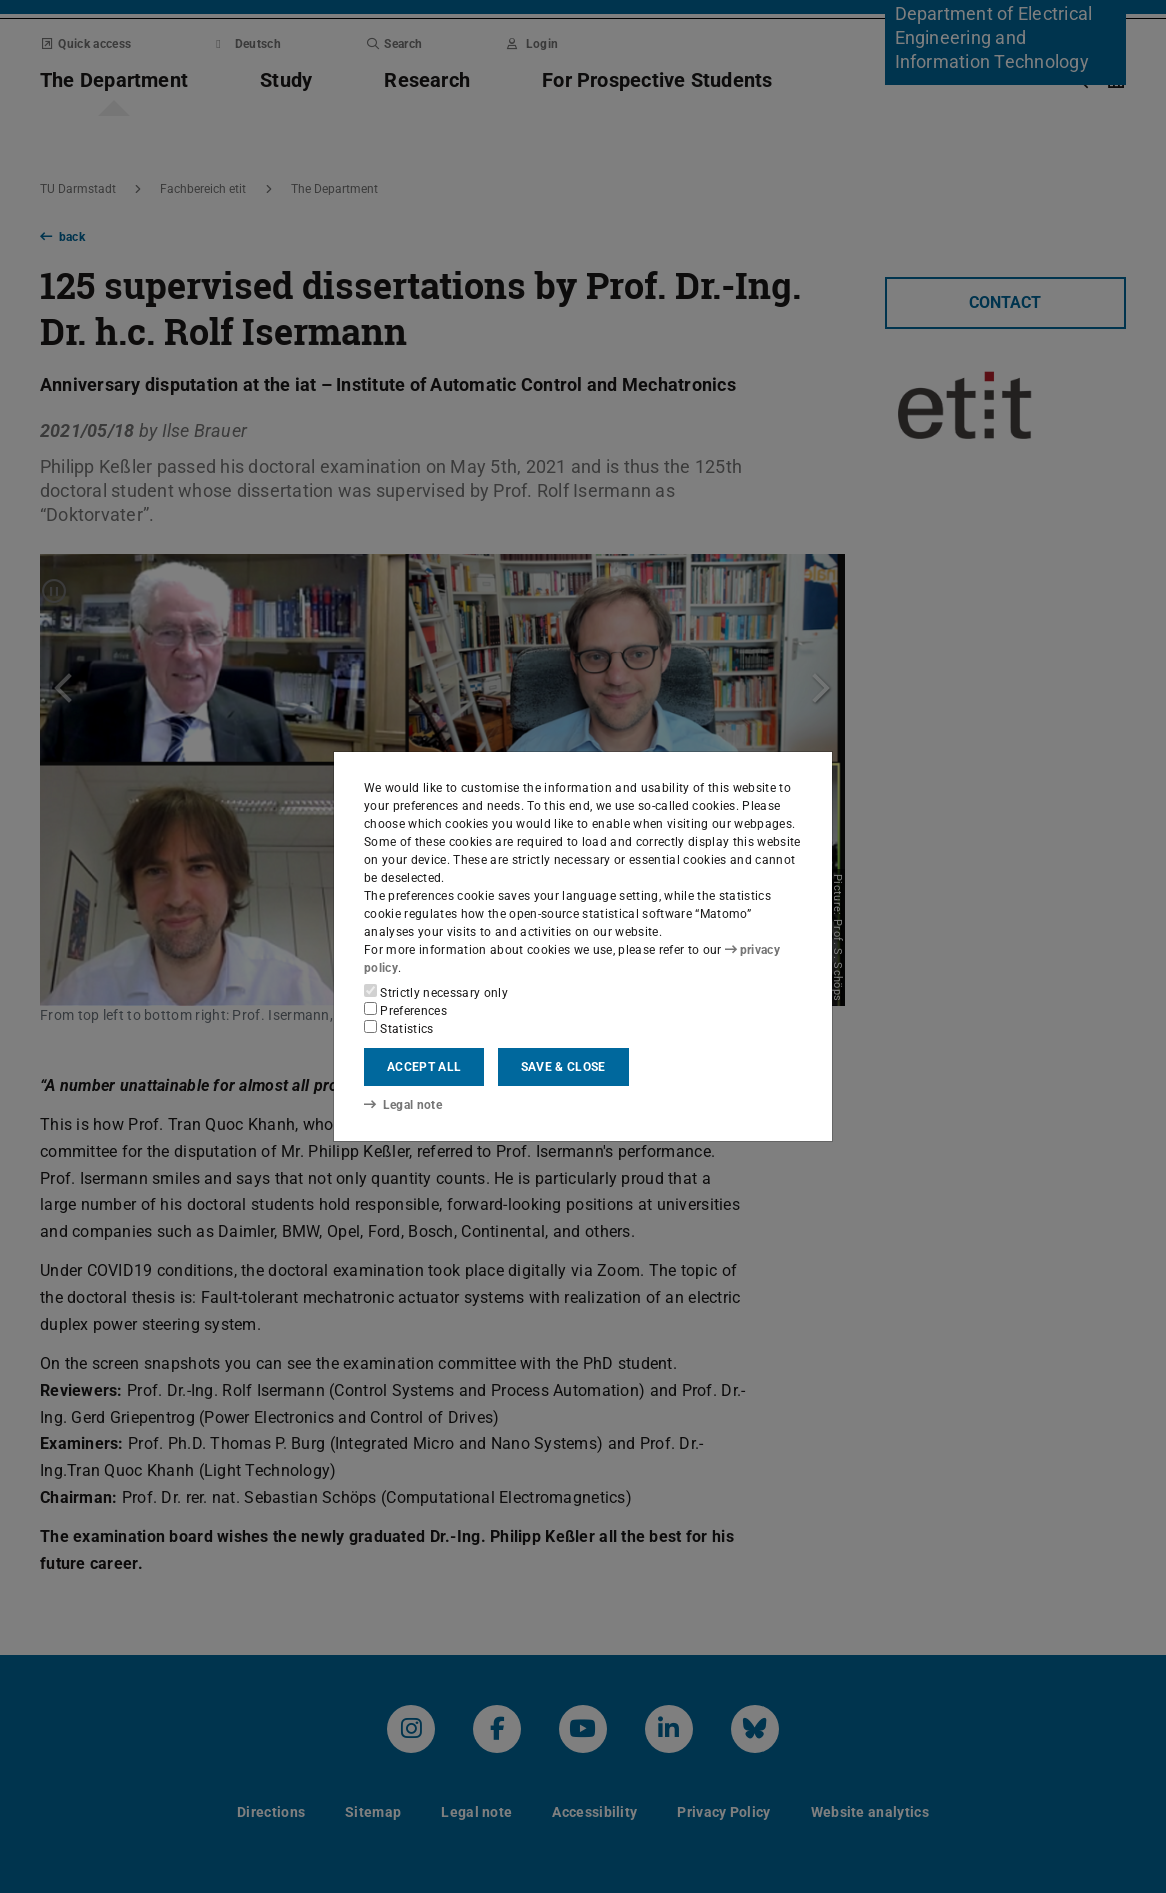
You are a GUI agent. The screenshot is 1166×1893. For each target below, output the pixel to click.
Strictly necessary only (436, 992)
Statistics (399, 1028)
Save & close (563, 1067)
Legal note (403, 1105)
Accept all (424, 1067)
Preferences (405, 1010)
